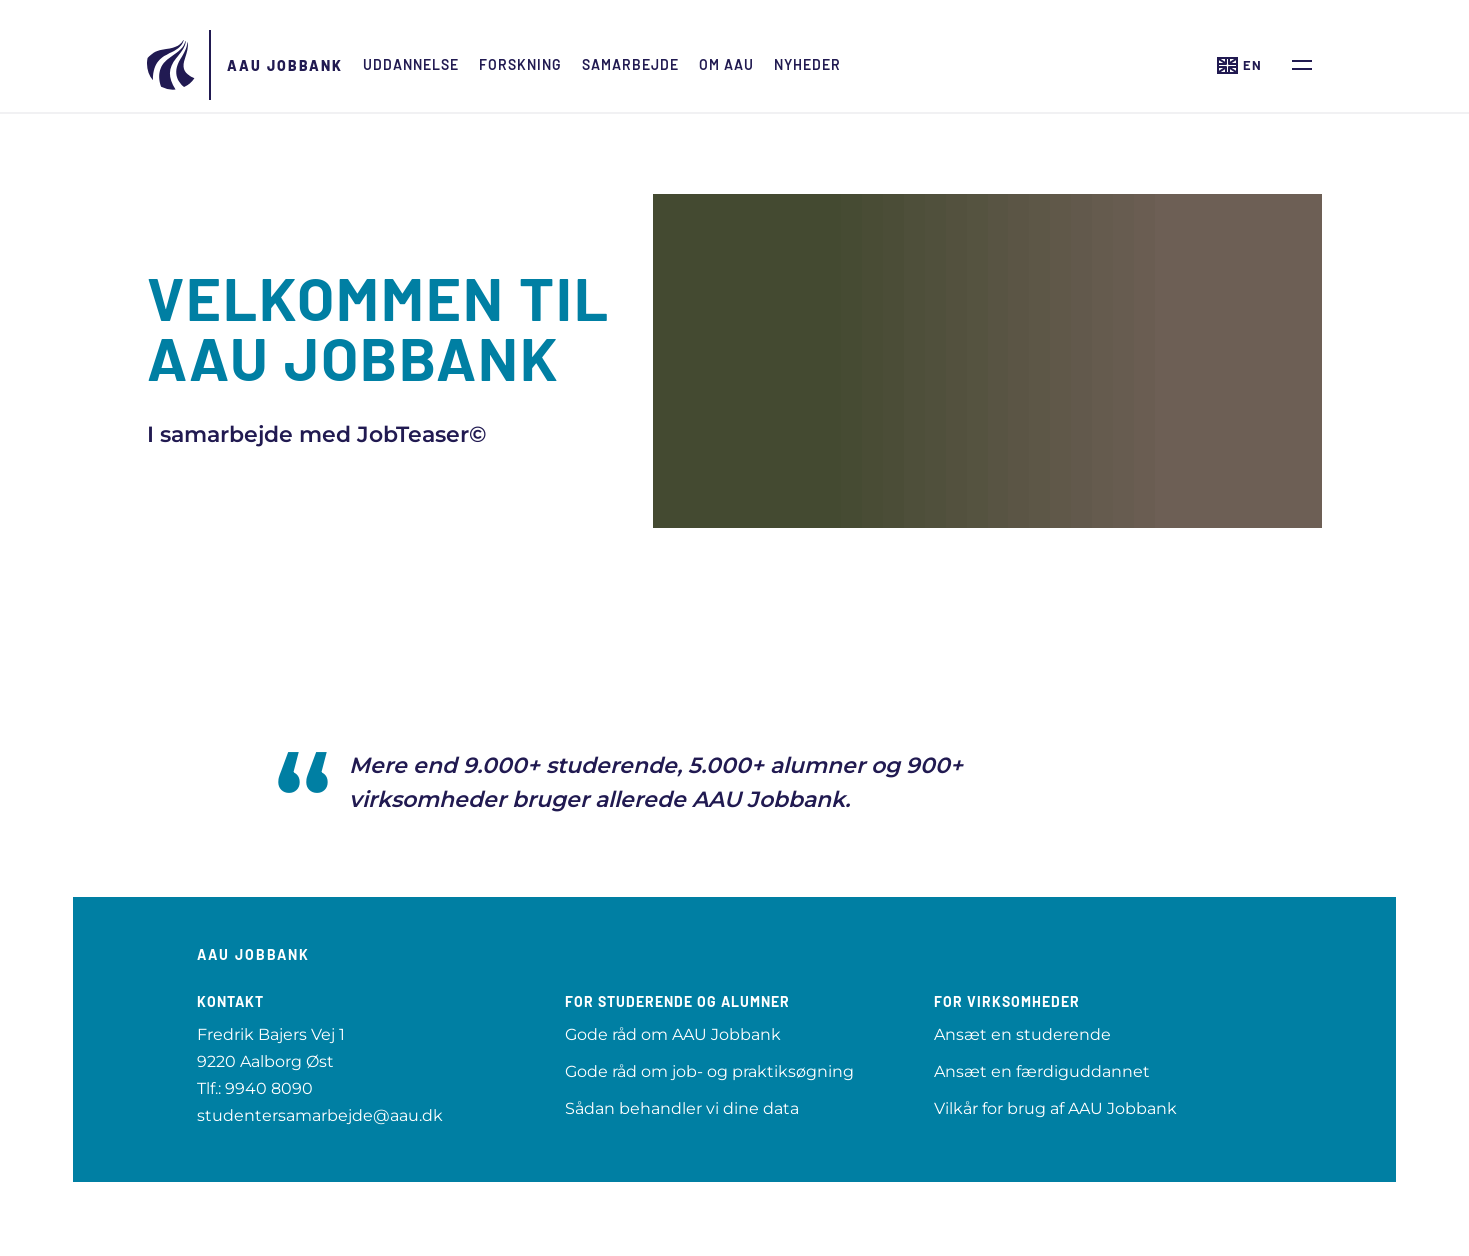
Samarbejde (630, 64)
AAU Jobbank (285, 65)
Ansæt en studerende (1022, 1034)
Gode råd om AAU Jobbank (673, 1034)
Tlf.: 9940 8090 (255, 1088)
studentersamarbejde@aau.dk (320, 1115)
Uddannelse (411, 64)
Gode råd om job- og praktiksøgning (709, 1071)
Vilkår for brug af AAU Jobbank (1055, 1108)
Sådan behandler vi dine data (682, 1108)
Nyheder (807, 64)
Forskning (520, 64)
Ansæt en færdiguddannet (1042, 1071)
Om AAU (726, 64)
